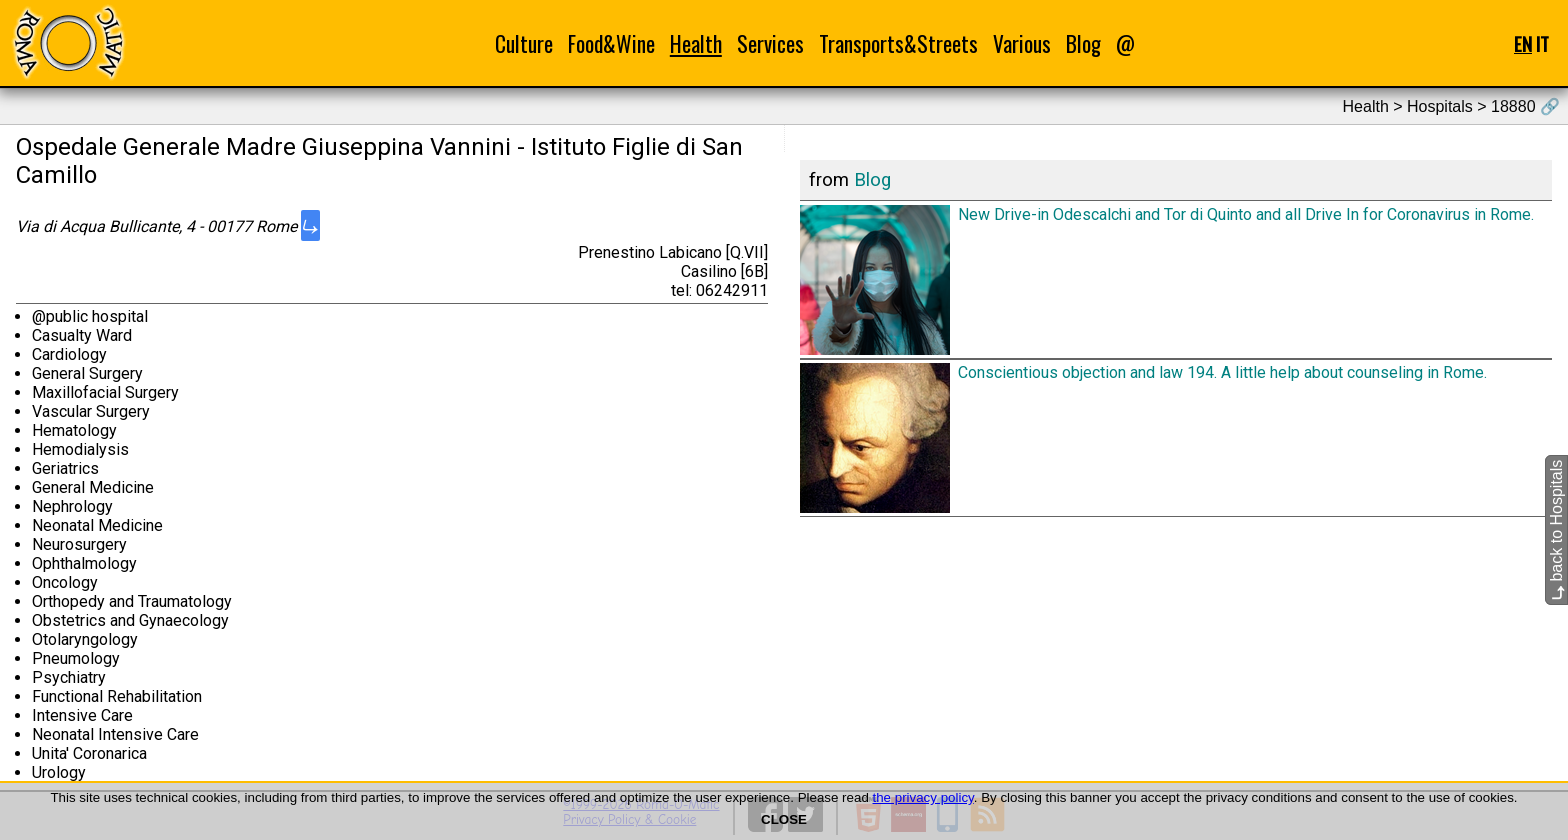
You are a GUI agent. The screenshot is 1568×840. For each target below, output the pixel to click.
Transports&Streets (898, 43)
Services (770, 43)
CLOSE (784, 819)
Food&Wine (611, 43)
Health (696, 43)
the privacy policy (923, 797)
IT (1542, 43)
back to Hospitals (1556, 530)
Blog (1083, 43)
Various (1022, 43)
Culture (524, 43)
